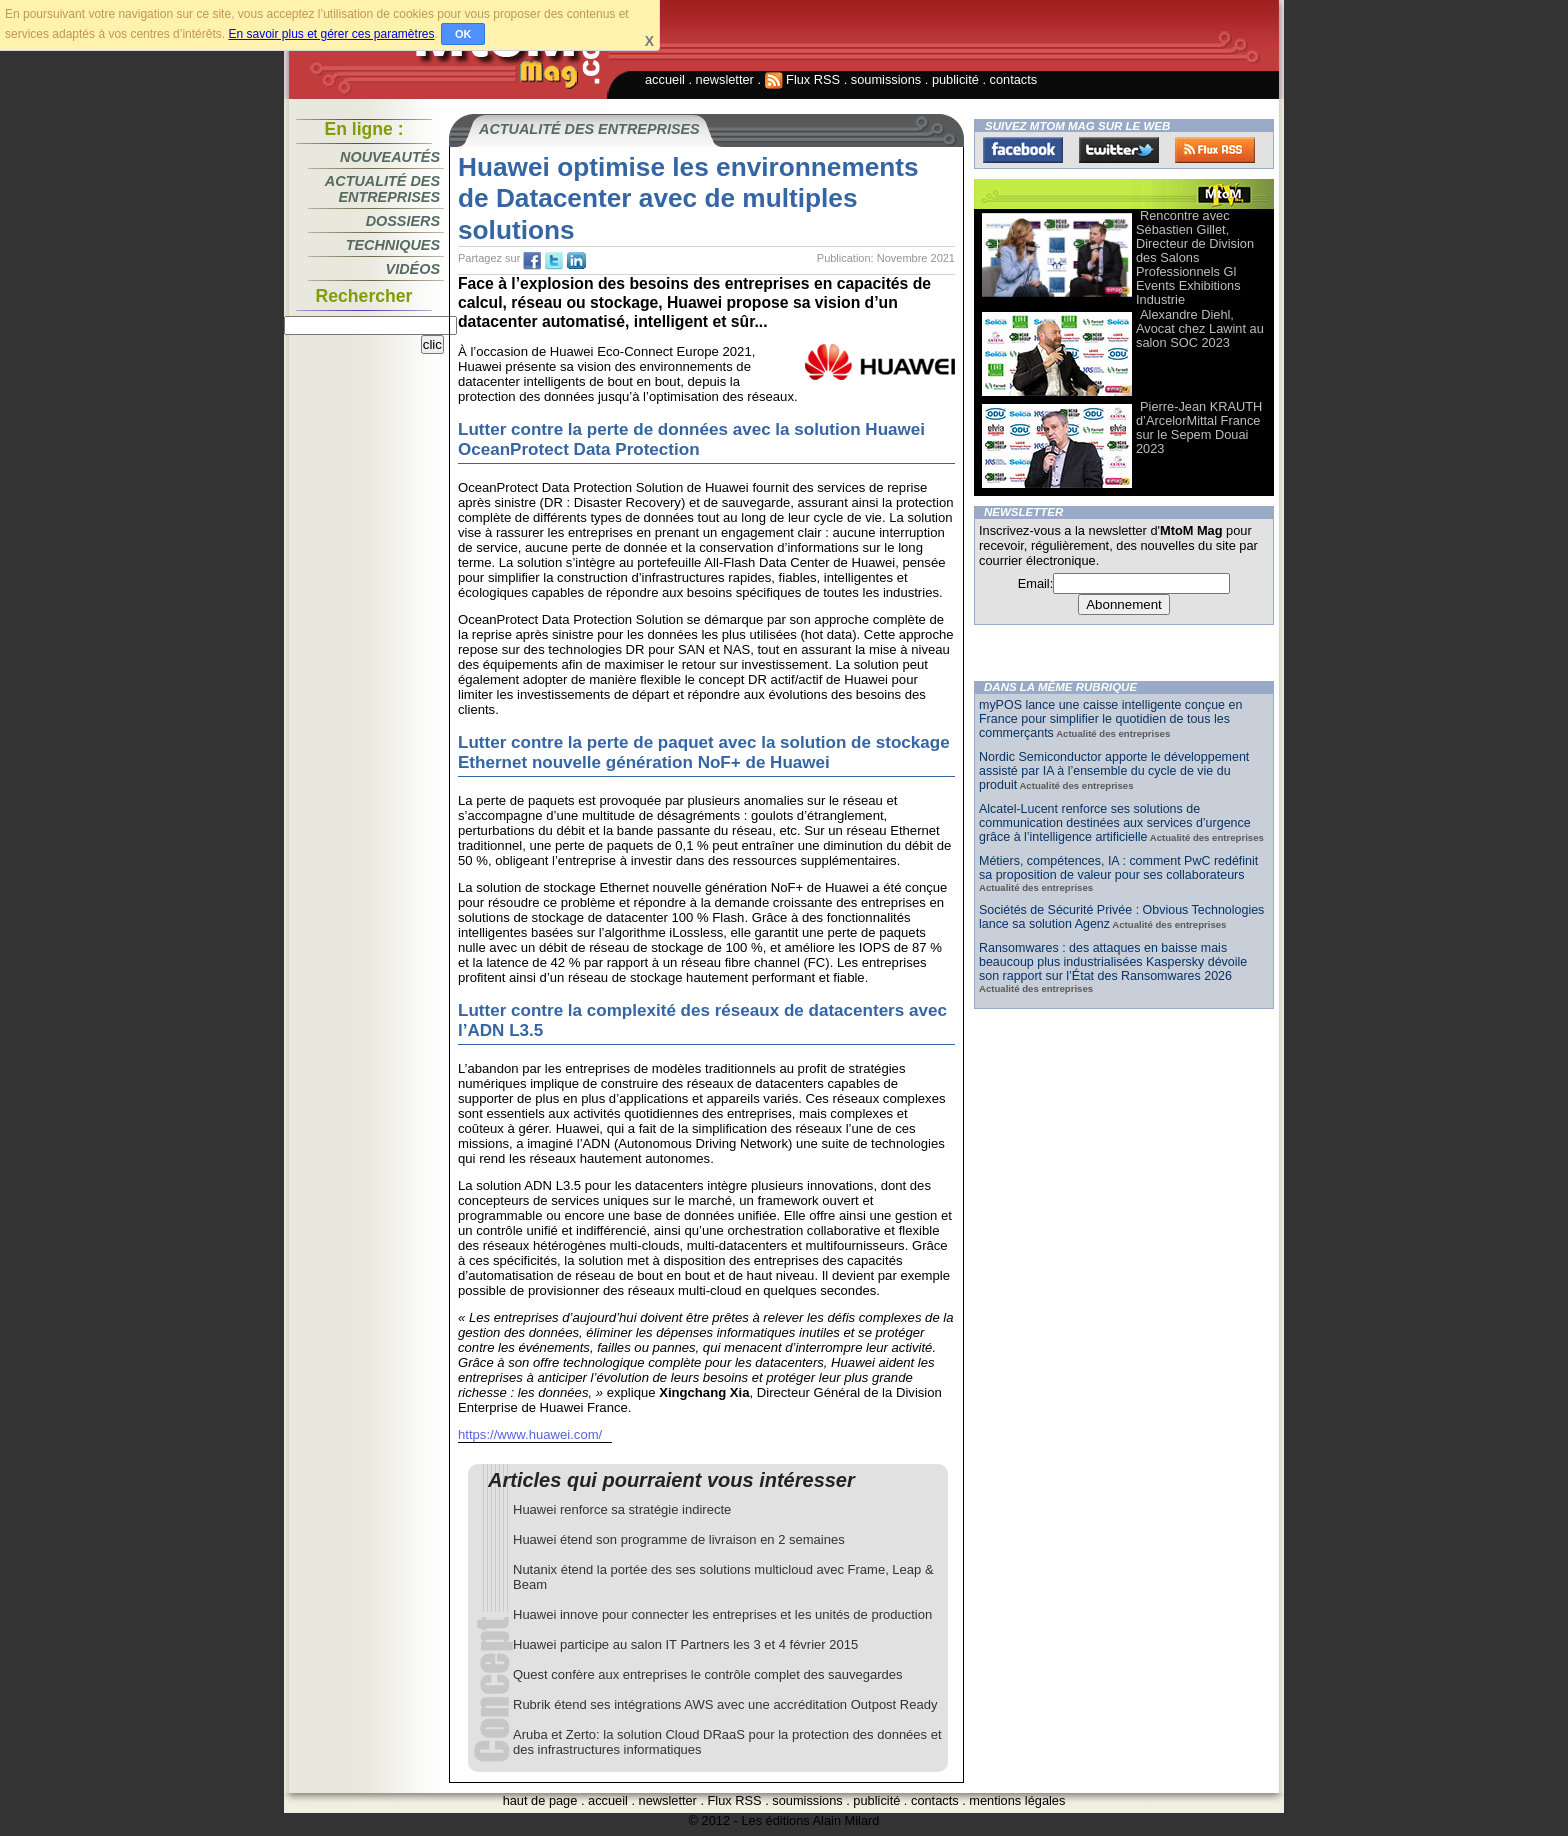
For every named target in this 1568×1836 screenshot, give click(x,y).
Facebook (1023, 150)
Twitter (1119, 150)
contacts (1014, 79)
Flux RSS (803, 79)
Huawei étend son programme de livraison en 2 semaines (679, 1539)
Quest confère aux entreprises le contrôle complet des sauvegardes (708, 1674)
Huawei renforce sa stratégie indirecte (622, 1509)
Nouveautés (390, 157)
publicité (955, 79)
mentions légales (1017, 1800)
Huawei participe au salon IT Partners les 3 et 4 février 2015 (685, 1644)
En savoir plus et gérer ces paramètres (331, 34)
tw (554, 261)
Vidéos (413, 269)
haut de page (540, 1800)
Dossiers (403, 221)
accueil (665, 79)
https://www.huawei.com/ (530, 1434)
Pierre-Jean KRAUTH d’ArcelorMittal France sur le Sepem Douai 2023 (1199, 427)
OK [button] (463, 34)
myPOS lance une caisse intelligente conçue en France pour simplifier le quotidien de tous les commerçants (1110, 719)
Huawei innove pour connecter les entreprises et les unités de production (722, 1614)
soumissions (886, 79)
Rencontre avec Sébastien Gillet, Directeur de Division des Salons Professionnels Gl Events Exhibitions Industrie (1195, 257)
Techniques (393, 245)
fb (532, 261)
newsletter (725, 79)
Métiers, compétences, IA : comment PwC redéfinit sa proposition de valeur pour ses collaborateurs (1118, 868)
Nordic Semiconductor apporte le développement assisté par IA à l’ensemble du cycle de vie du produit (1114, 771)
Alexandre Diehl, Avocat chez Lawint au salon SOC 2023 (1200, 328)
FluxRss (1215, 150)
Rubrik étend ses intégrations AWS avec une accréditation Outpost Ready (725, 1704)
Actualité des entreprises (382, 189)
